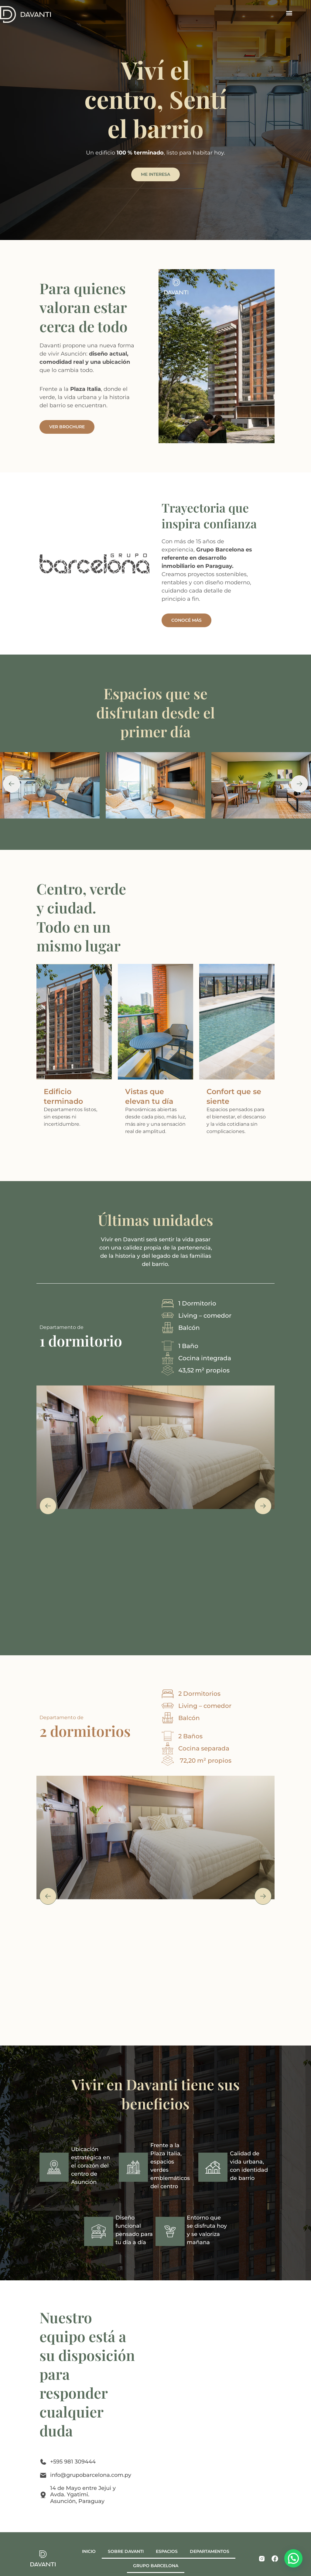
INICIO (89, 2551)
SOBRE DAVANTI (126, 2551)
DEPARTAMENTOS (209, 2551)
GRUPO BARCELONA (155, 2565)
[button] (289, 13)
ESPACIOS (167, 2551)
